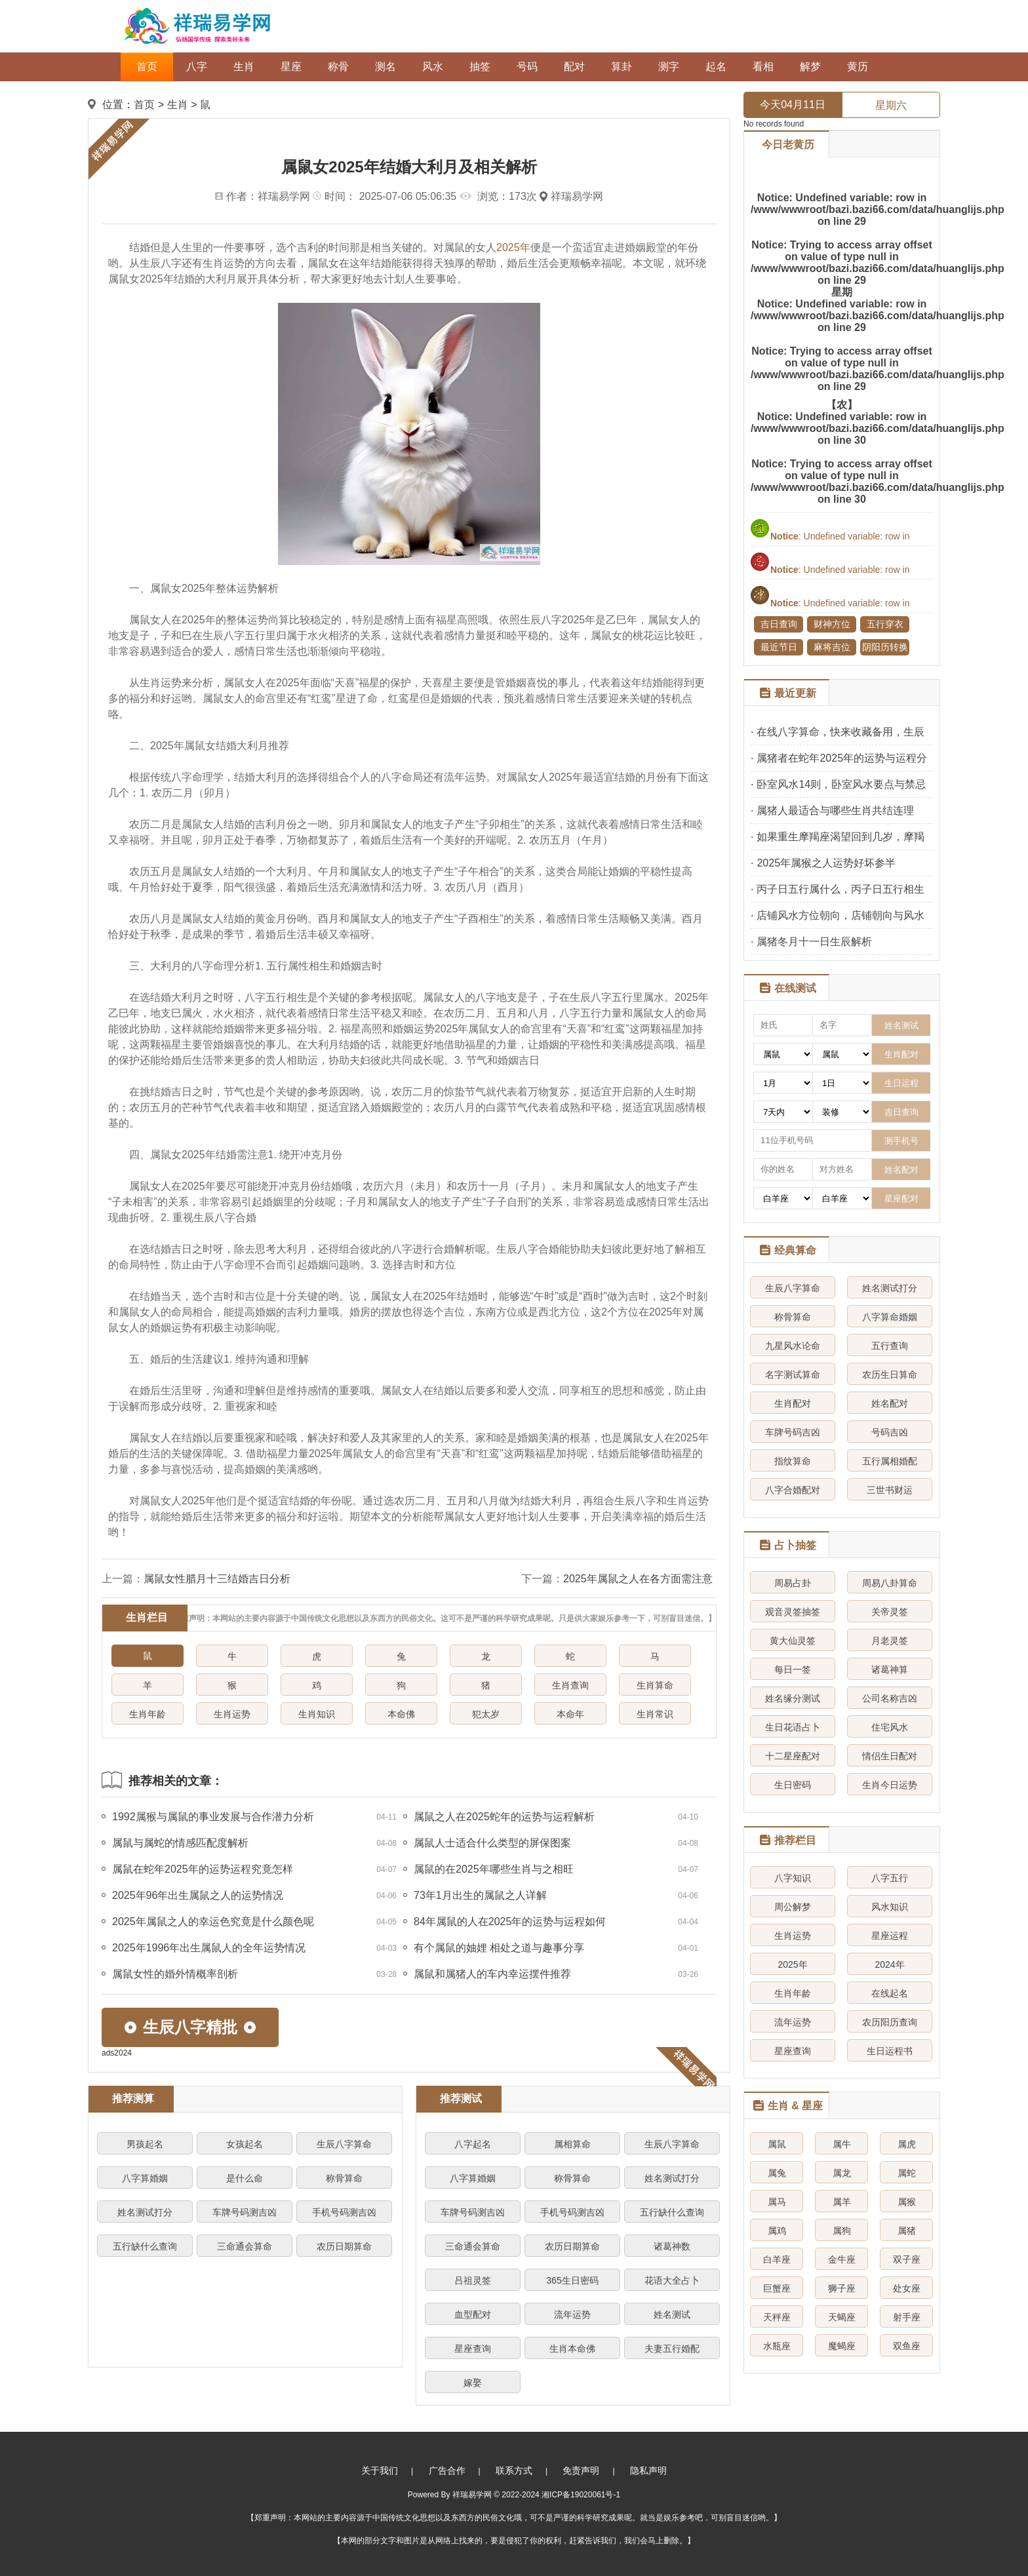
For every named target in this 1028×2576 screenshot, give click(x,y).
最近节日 (779, 647)
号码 (527, 66)
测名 (385, 66)
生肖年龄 (147, 1714)
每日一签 (792, 1669)
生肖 (243, 66)
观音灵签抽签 (792, 1612)
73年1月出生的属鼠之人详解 (480, 1895)
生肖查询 (570, 1685)
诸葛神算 (889, 1669)
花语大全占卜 (672, 2280)
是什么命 (244, 2178)
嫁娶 (473, 2382)
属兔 (777, 2173)
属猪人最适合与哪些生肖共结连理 (835, 810)
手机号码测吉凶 (344, 2212)
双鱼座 (906, 2346)
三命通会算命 (244, 2246)
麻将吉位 (832, 647)
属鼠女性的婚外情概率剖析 (175, 1974)
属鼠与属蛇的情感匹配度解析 (180, 1842)
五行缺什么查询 (145, 2246)
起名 (715, 66)
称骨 (338, 66)
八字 (196, 66)
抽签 (479, 66)
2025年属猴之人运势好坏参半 (826, 862)
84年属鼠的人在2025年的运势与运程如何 (510, 1921)
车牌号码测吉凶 (244, 2212)
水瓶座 (777, 2346)
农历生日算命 (889, 1374)
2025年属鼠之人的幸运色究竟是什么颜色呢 (213, 1921)
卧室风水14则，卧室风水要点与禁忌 (841, 784)
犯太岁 (486, 1714)
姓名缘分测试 (792, 1698)
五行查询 (889, 1345)
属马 (777, 2201)
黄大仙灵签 (793, 1640)
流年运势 (572, 2314)
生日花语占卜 (792, 1727)
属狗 (842, 2230)
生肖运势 (232, 1714)
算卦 (621, 66)
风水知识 (889, 1907)
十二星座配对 (792, 1756)
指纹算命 (792, 1461)
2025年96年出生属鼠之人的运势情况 (197, 1895)
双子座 (906, 2259)
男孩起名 (145, 2144)
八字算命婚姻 (889, 1317)
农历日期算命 (344, 2246)
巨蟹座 (777, 2288)
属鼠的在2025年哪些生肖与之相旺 (494, 1869)
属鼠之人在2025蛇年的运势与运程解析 (504, 1816)
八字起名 (472, 2144)
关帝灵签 (889, 1612)
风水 (432, 66)
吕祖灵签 (472, 2280)
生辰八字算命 (344, 2144)
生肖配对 (792, 1403)
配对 (574, 66)
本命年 (570, 1714)
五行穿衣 (885, 624)
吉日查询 (779, 624)
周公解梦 (792, 1907)
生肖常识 (655, 1714)
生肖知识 (316, 1714)
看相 (763, 66)
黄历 (857, 66)
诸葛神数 (672, 2246)
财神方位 (832, 624)
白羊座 (777, 2259)
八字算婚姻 (145, 2178)
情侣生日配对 (889, 1756)
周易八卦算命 (889, 1583)
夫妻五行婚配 (672, 2348)
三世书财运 (890, 1490)
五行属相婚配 (889, 1461)
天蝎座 (842, 2317)
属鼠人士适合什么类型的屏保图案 (492, 1842)
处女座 (906, 2288)
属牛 (842, 2144)
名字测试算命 (792, 1374)
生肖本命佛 (572, 2348)
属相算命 (572, 2144)
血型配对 (472, 2314)
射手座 (906, 2317)
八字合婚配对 (792, 1490)
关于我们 (379, 2470)
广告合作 (447, 2470)
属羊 (842, 2201)
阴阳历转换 (885, 647)
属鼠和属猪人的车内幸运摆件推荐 (492, 1974)
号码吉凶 (889, 1432)
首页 (146, 66)
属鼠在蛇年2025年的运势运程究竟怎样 (202, 1869)
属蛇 (907, 2173)
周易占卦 (792, 1583)
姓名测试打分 (144, 2212)
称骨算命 (344, 2178)
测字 (668, 66)
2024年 (889, 1964)
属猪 (907, 2230)
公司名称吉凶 (889, 1698)
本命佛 (401, 1714)
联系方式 (514, 2470)
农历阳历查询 (889, 2022)
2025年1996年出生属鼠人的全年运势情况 (209, 1947)
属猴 (907, 2201)
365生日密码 (572, 2280)
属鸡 (777, 2230)
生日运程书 (890, 2051)
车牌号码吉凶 (792, 1432)
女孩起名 (244, 2144)
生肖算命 (655, 1685)
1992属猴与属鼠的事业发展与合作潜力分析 (213, 1816)
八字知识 (792, 1878)
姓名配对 (889, 1403)
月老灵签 (889, 1640)
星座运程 (889, 1935)
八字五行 (889, 1878)
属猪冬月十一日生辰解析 (814, 941)
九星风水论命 (792, 1345)
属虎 (907, 2144)
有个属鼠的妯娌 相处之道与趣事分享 (499, 1947)
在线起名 (889, 1993)
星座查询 (472, 2348)
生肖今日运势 (889, 1785)
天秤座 (777, 2317)
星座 (291, 66)
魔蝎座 (842, 2346)
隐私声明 (648, 2470)
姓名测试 (672, 2314)
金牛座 (842, 2259)
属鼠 (777, 2144)
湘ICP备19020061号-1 (581, 2494)
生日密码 (792, 1785)
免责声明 (581, 2470)
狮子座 (842, 2288)
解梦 (810, 66)
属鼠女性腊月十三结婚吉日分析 (217, 1578)
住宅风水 (889, 1727)
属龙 (842, 2173)
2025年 (513, 247)
